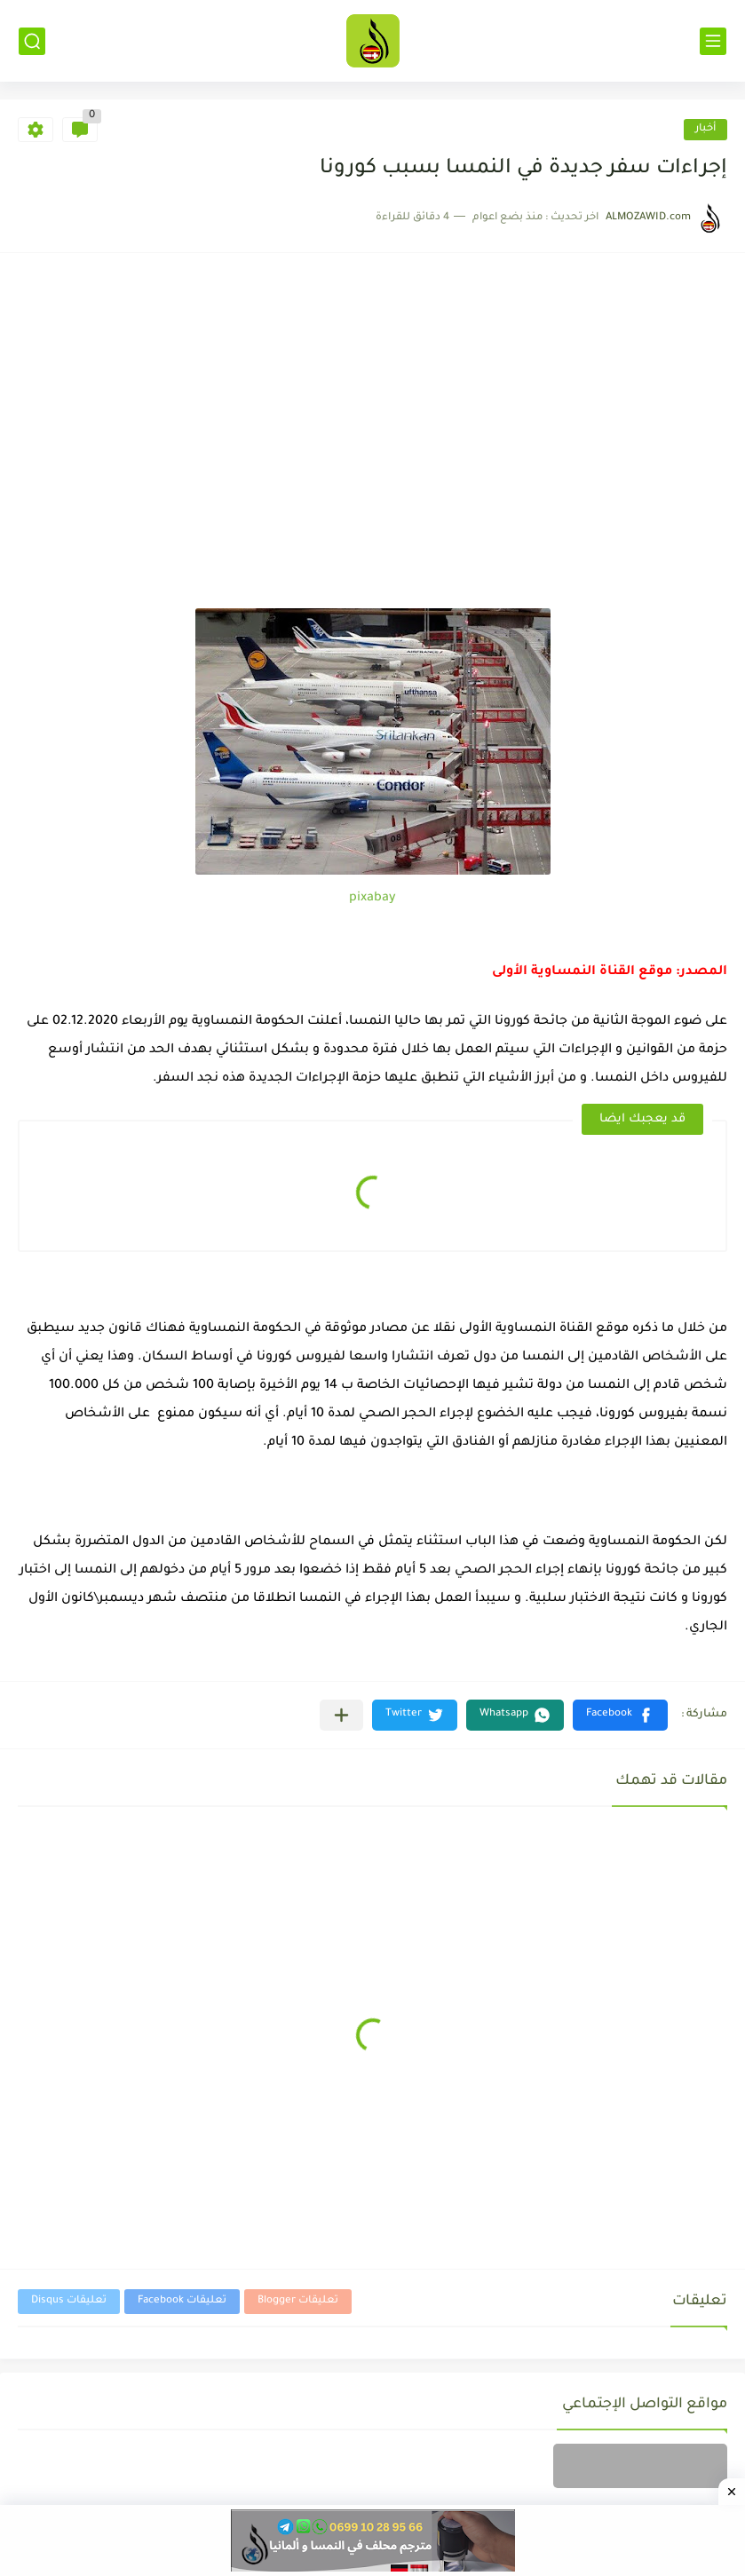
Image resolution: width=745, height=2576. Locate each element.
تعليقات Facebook (182, 2301)
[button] (620, 1715)
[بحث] (32, 41)
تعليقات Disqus (69, 2301)
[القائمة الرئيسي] (713, 41)
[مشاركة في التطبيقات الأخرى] (341, 1715)
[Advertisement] (372, 475)
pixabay (372, 899)
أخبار (705, 129)
